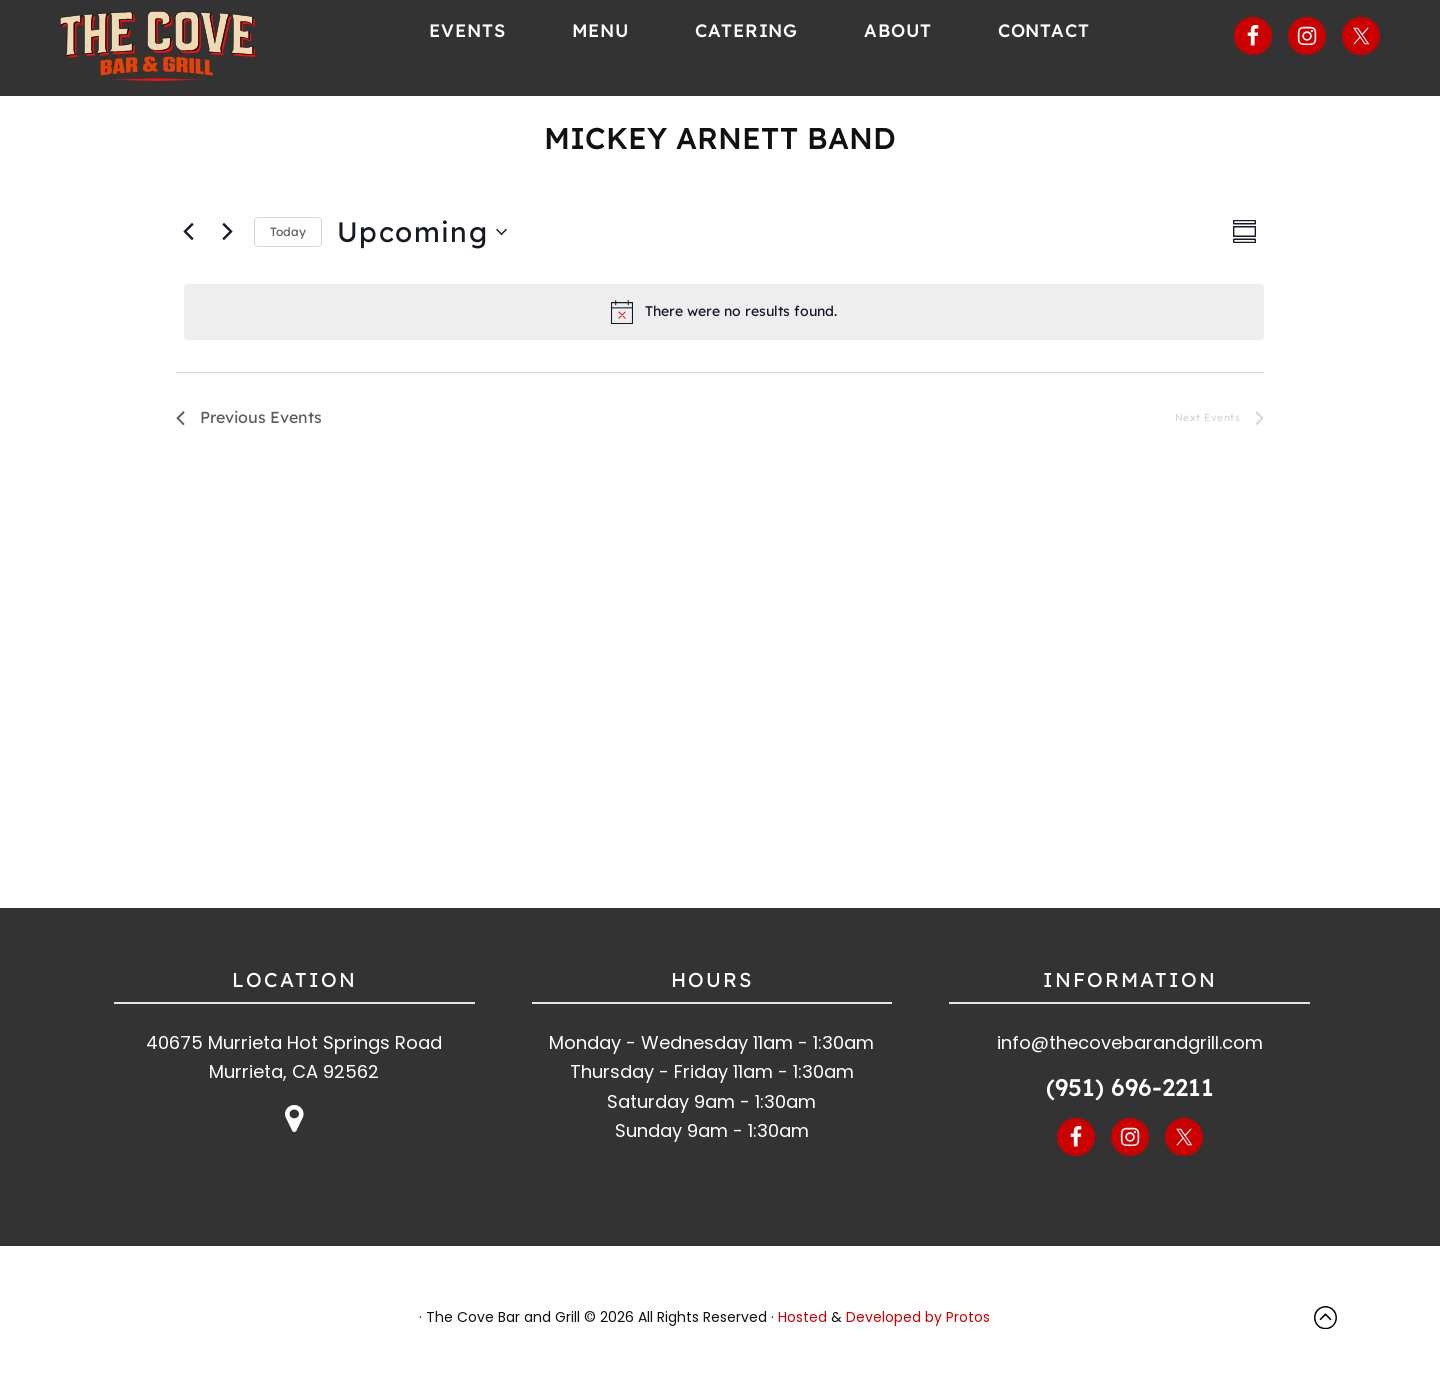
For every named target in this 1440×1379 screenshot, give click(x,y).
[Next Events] (227, 242)
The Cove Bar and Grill (192, 51)
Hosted (802, 1327)
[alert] (724, 322)
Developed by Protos (918, 1327)
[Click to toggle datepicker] (422, 242)
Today (288, 241)
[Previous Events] (188, 242)
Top (1330, 1327)
